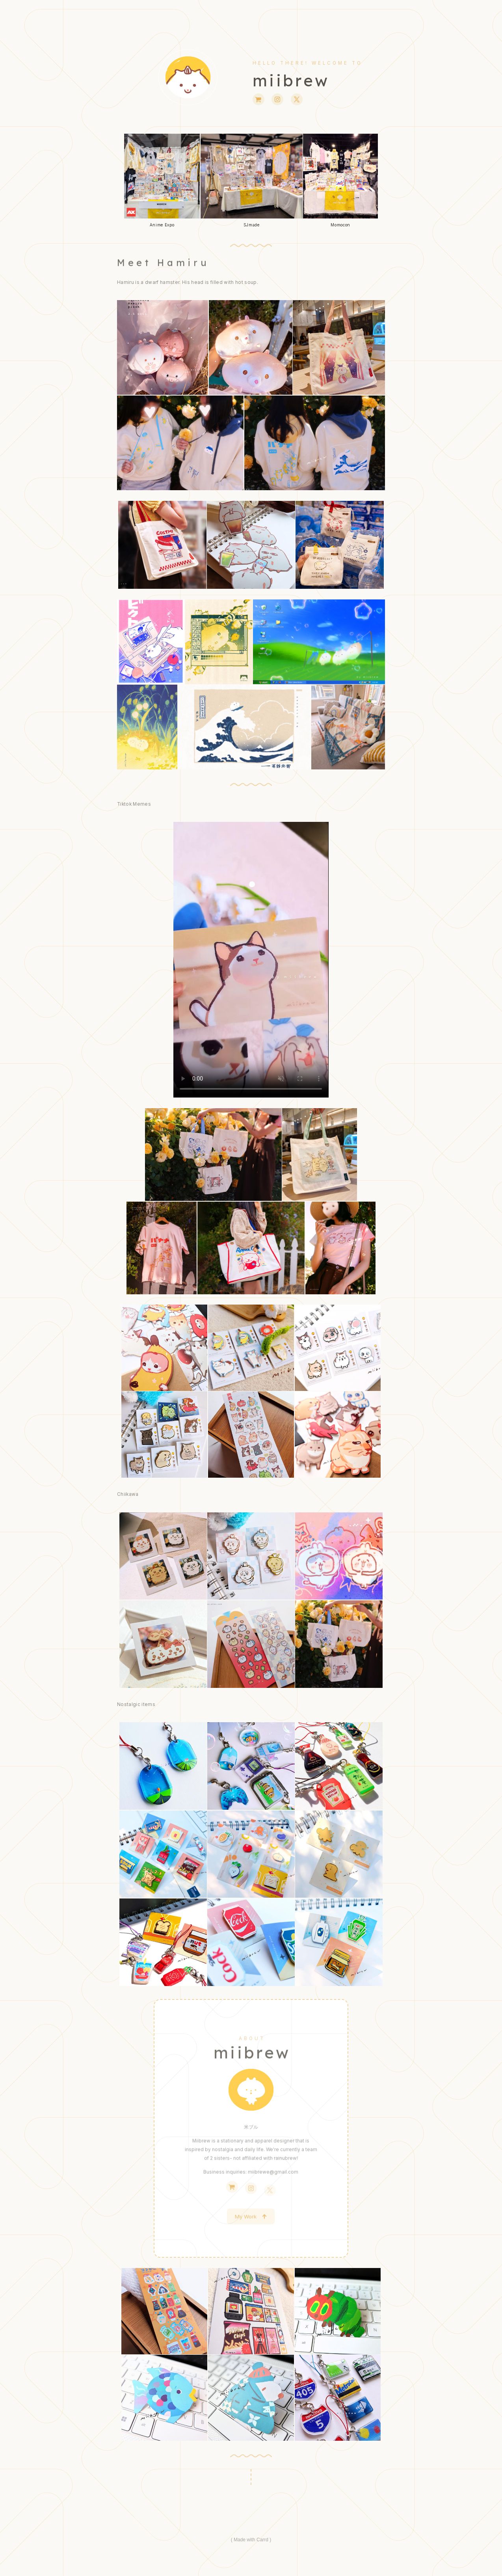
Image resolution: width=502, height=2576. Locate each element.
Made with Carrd (251, 2539)
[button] (258, 99)
